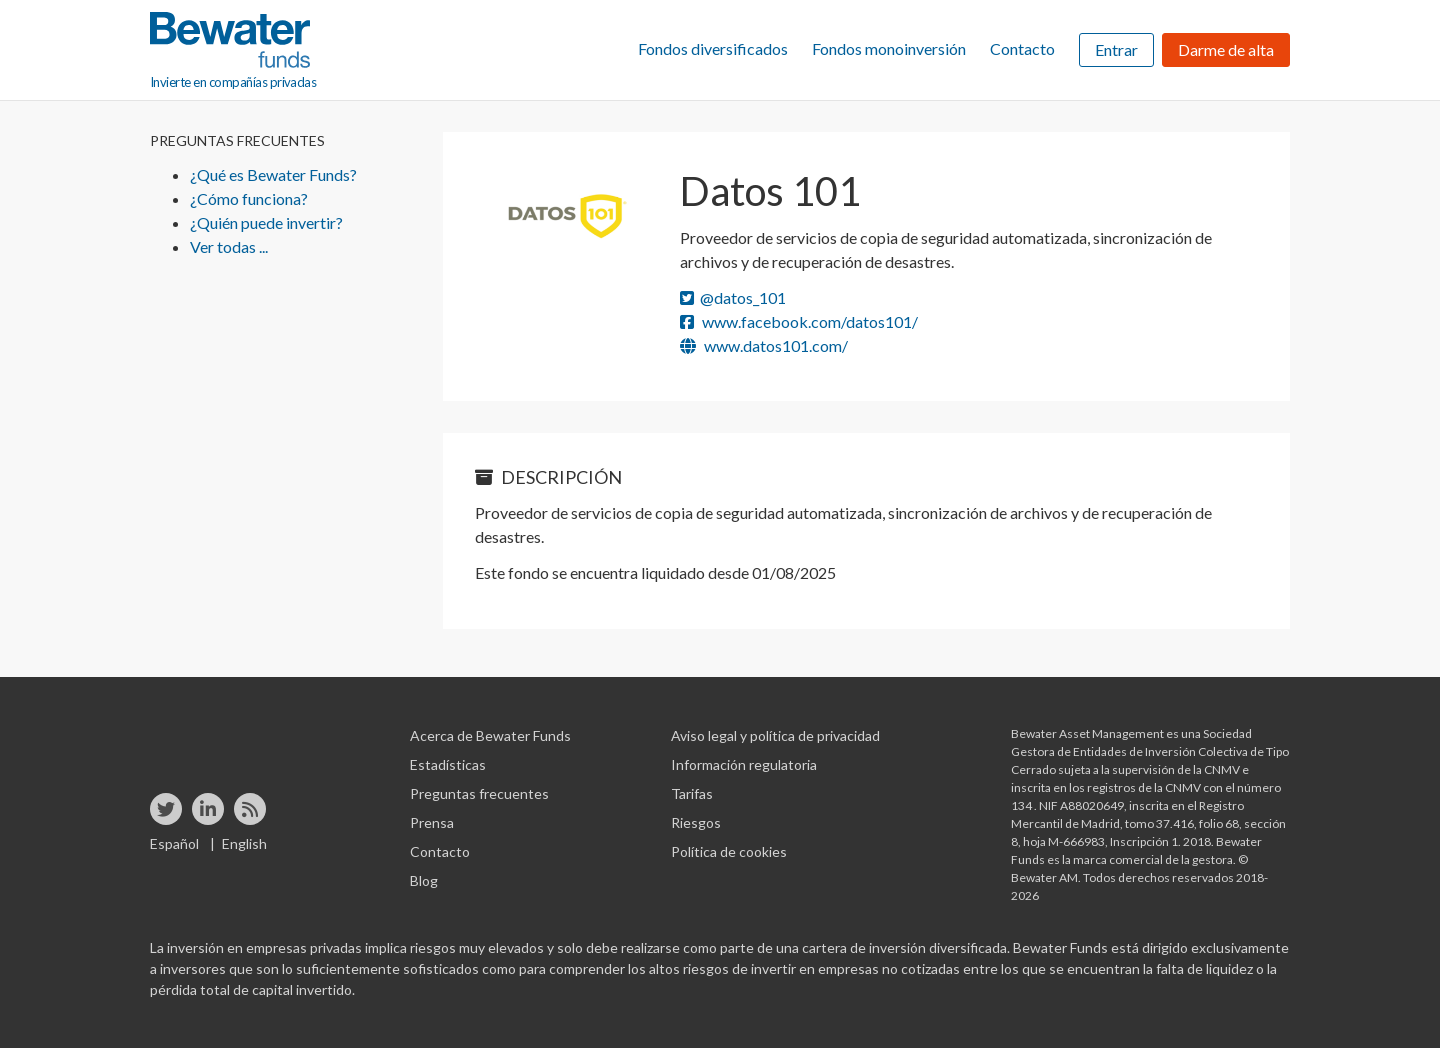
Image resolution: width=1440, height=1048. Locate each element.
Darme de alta (1226, 49)
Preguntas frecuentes (479, 793)
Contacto (1022, 48)
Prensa (432, 822)
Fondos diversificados (713, 48)
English (244, 843)
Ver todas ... (229, 246)
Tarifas (692, 793)
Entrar (1116, 49)
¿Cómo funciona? (249, 198)
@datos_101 (733, 297)
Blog (424, 880)
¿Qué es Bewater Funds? (273, 174)
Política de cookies (729, 851)
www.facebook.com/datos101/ (799, 321)
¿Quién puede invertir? (266, 222)
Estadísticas (448, 764)
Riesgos (696, 822)
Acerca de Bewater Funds (490, 735)
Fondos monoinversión (889, 48)
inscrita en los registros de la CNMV (1107, 787)
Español (174, 843)
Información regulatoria (744, 764)
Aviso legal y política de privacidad (775, 735)
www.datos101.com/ (764, 345)
